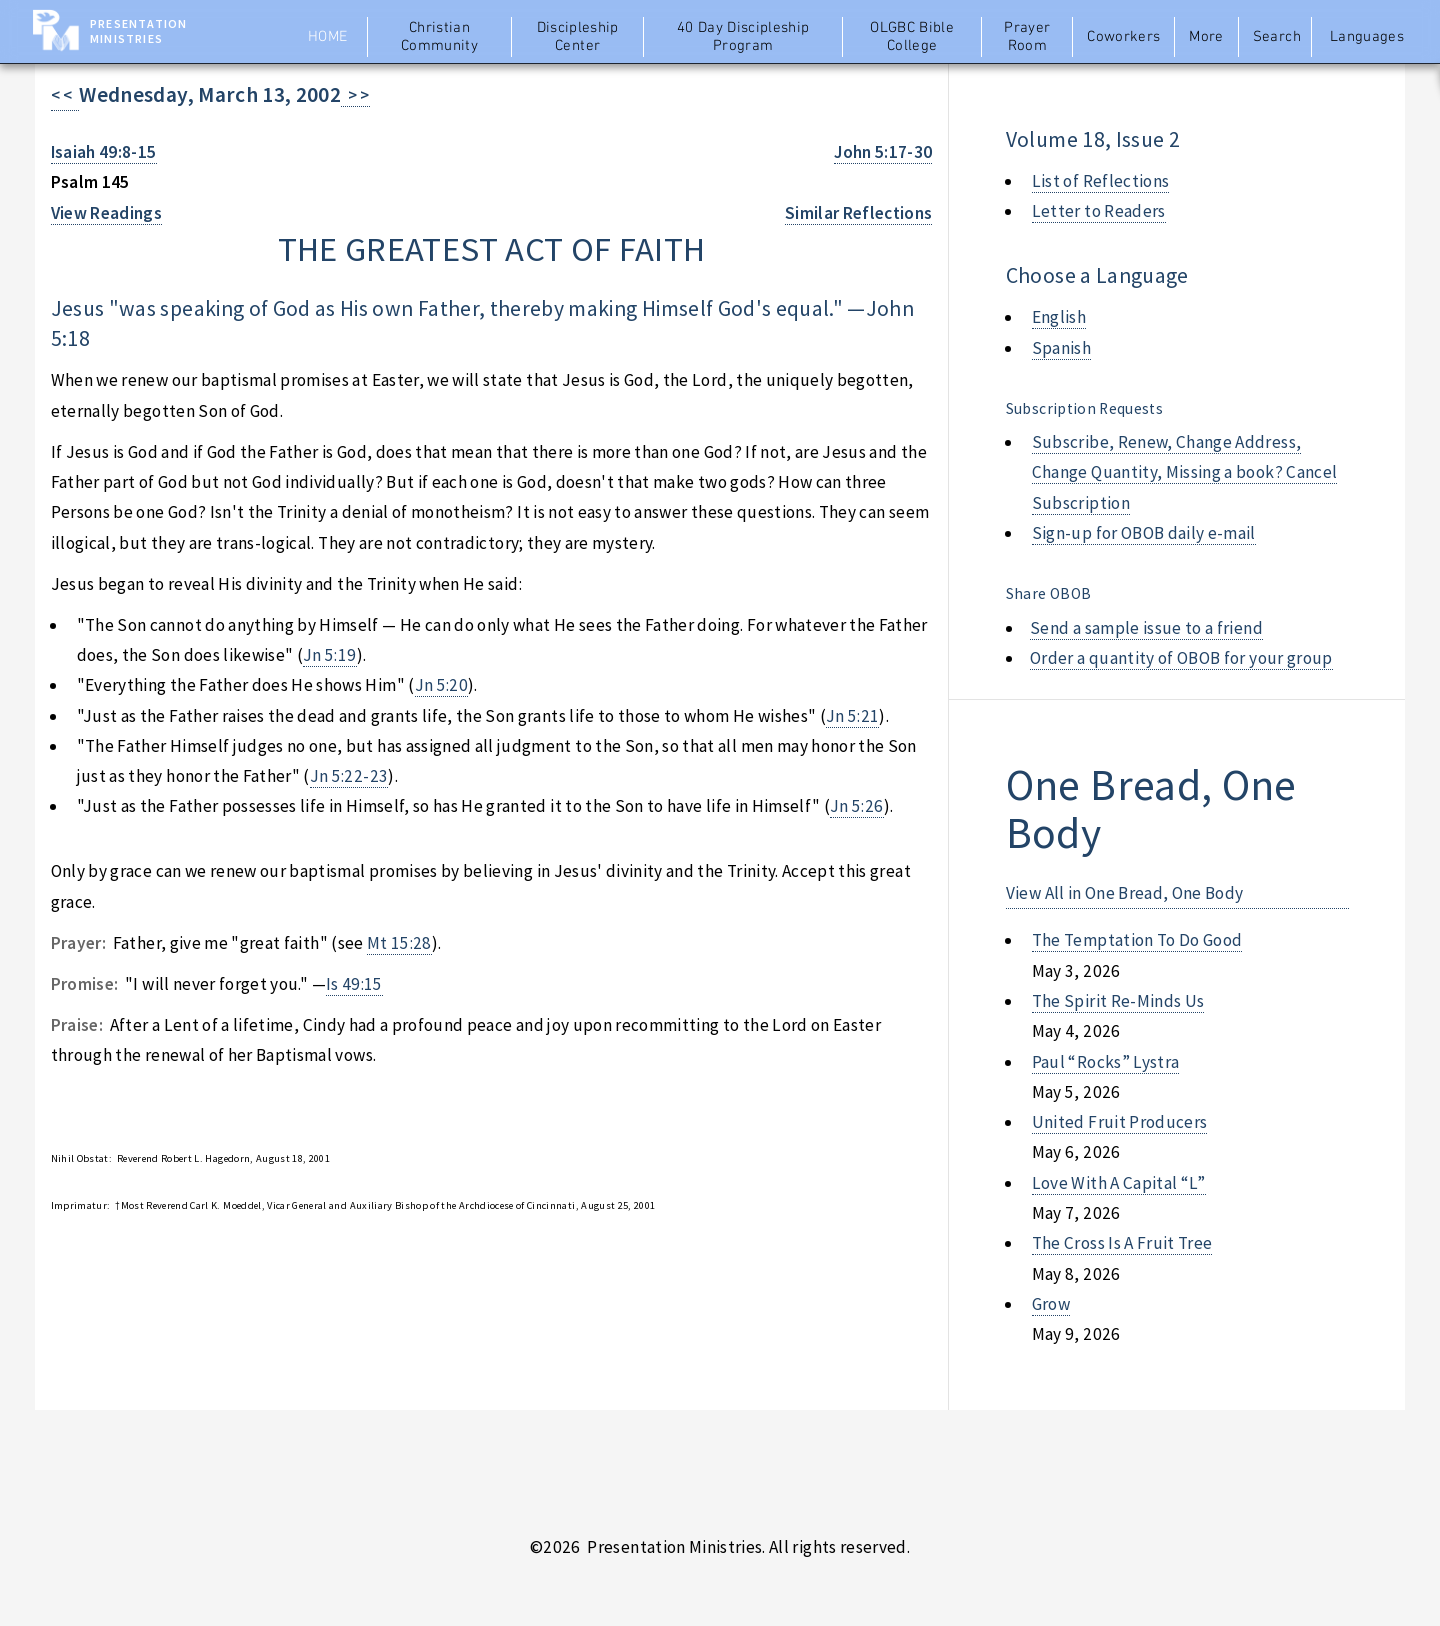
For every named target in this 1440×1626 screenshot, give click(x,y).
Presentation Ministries (138, 31)
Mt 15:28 (399, 943)
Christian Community (439, 37)
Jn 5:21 (852, 716)
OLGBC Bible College (912, 37)
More (1206, 37)
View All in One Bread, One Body (1125, 893)
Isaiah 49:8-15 (104, 152)
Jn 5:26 (856, 806)
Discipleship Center (578, 37)
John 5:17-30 (883, 152)
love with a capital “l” (1119, 1183)
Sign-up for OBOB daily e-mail (1144, 533)
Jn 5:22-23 (349, 776)
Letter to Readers (1099, 211)
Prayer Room (1027, 37)
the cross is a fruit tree (1122, 1243)
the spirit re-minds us (1118, 1001)
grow (1051, 1304)
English (1059, 317)
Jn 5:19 (329, 655)
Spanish (1061, 348)
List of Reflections (1101, 181)
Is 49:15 (354, 984)
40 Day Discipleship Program (743, 37)
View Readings (107, 213)
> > (355, 95)
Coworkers (1123, 37)
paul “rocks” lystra (1106, 1062)
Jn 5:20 (441, 685)
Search (1277, 37)
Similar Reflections (859, 213)
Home (327, 37)
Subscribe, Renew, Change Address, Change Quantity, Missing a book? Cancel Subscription (1185, 472)
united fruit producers (1120, 1122)
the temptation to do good (1137, 940)
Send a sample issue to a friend (1146, 628)
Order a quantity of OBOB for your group (1181, 658)
